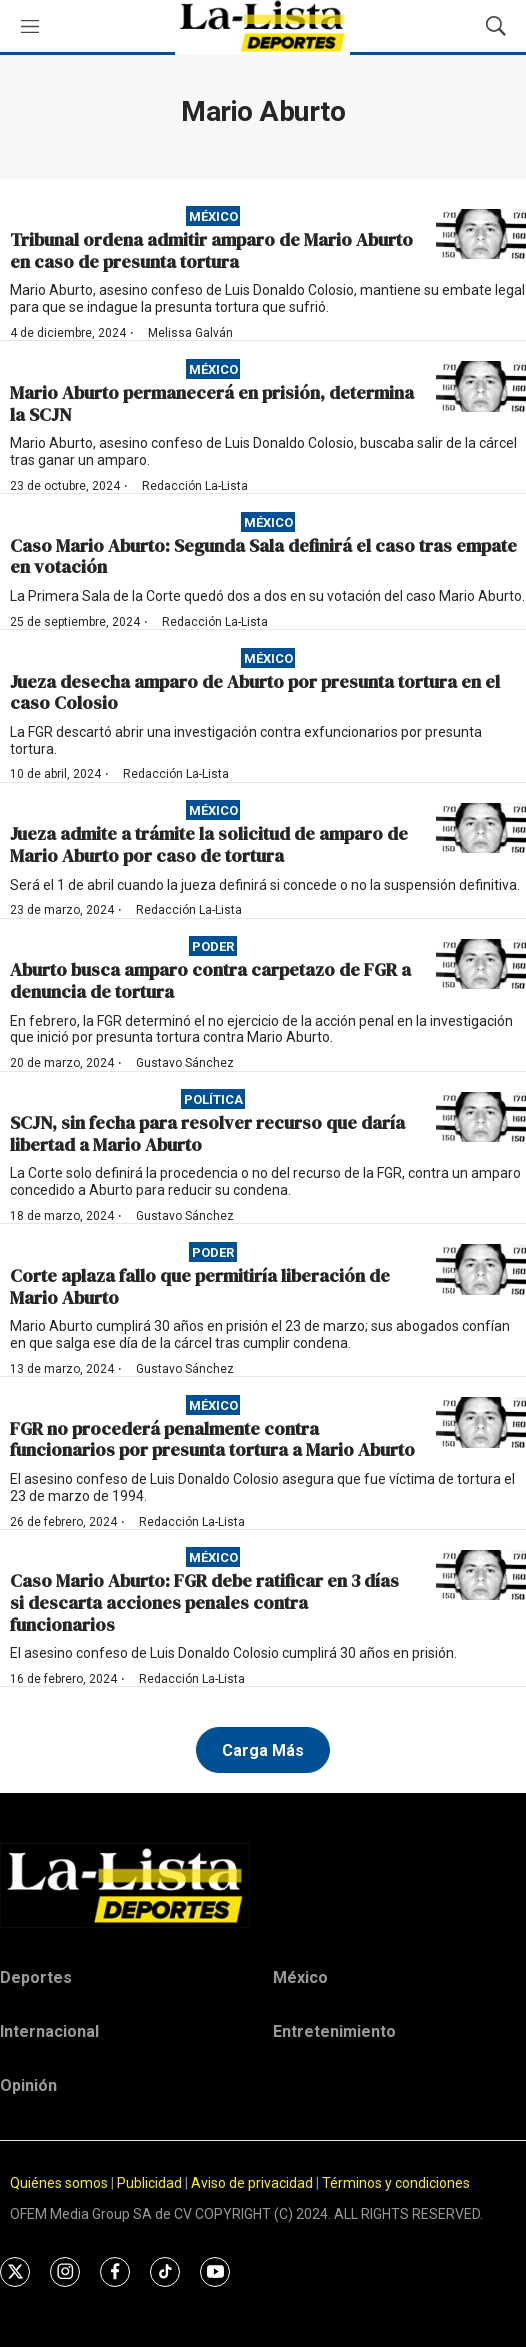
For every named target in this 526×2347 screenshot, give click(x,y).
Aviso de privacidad (252, 2183)
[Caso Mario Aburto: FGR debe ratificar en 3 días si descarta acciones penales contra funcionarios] (481, 1575)
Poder (213, 946)
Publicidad (151, 2183)
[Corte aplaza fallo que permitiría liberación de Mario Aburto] (481, 1269)
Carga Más (263, 1750)
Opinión (28, 2085)
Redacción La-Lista (195, 486)
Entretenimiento (334, 2031)
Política (213, 1099)
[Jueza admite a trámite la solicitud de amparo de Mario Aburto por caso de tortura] (481, 828)
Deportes (36, 1977)
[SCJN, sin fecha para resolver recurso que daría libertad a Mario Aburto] (481, 1117)
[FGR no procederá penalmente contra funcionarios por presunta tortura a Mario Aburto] (481, 1422)
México (213, 216)
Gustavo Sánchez (185, 1063)
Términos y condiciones (396, 2183)
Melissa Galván (190, 333)
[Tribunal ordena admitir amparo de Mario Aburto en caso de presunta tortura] (481, 234)
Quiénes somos (59, 2183)
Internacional (49, 2031)
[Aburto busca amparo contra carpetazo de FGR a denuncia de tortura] (481, 964)
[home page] (263, 1885)
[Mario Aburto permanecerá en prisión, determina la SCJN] (481, 386)
